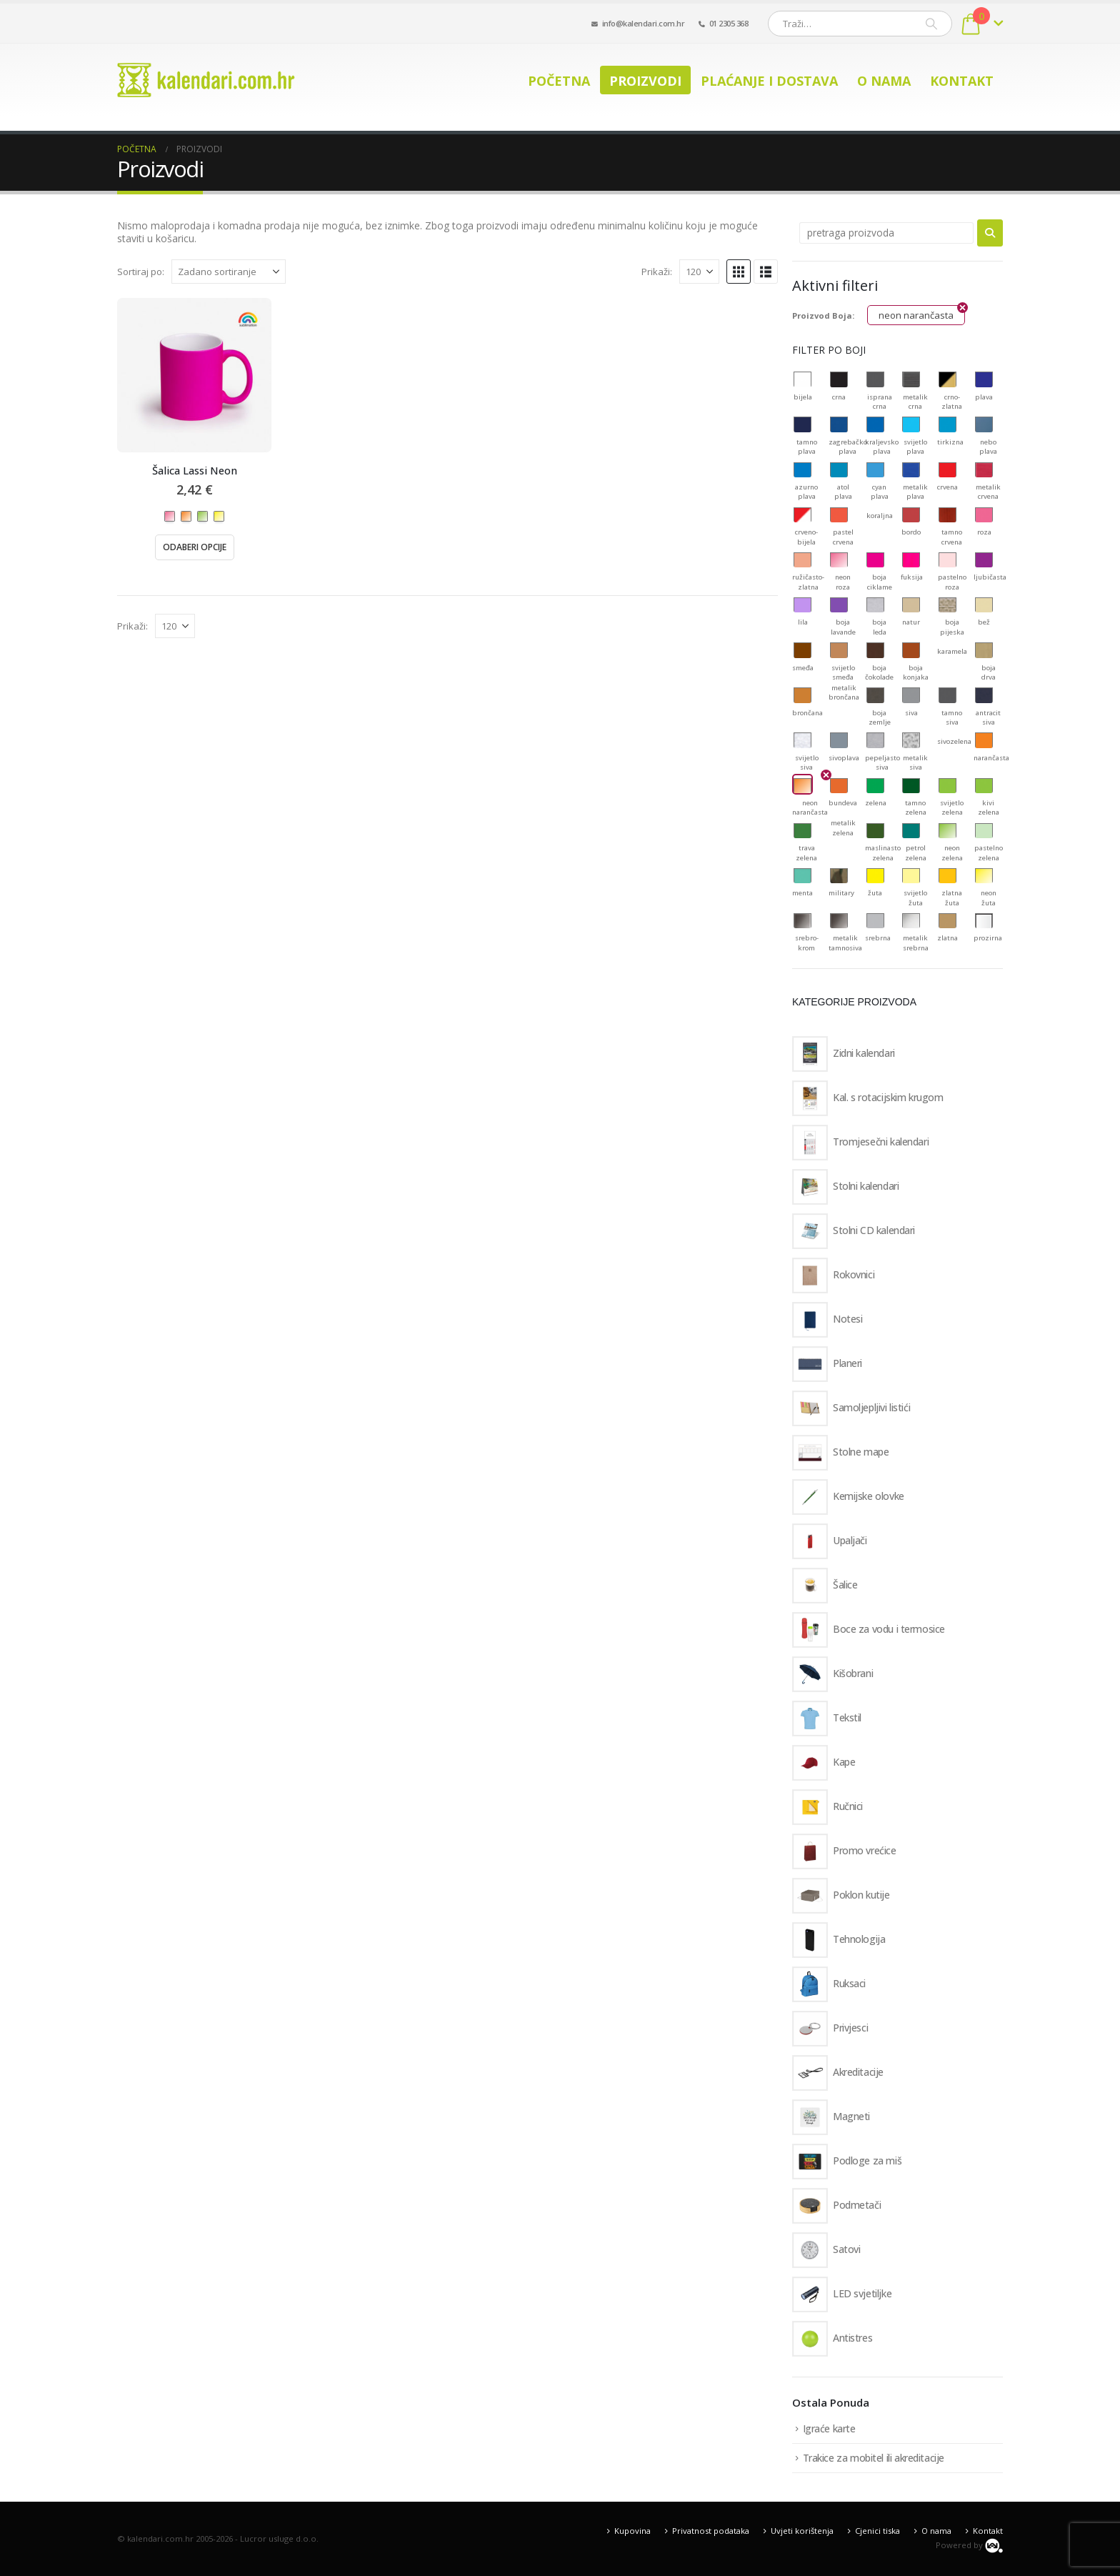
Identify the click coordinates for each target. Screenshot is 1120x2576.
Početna (559, 80)
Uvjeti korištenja (802, 2530)
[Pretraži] (931, 23)
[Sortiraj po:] (228, 271)
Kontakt (962, 80)
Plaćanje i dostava (769, 80)
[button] (738, 271)
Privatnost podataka (710, 2530)
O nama (884, 80)
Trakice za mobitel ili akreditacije (873, 2458)
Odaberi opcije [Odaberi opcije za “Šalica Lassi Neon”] (194, 547)
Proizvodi (645, 80)
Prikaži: (656, 271)
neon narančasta (916, 315)
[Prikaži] (699, 271)
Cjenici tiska (877, 2530)
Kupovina (632, 2530)
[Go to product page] (194, 375)
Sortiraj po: (140, 271)
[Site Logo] (206, 80)
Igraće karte (829, 2428)
